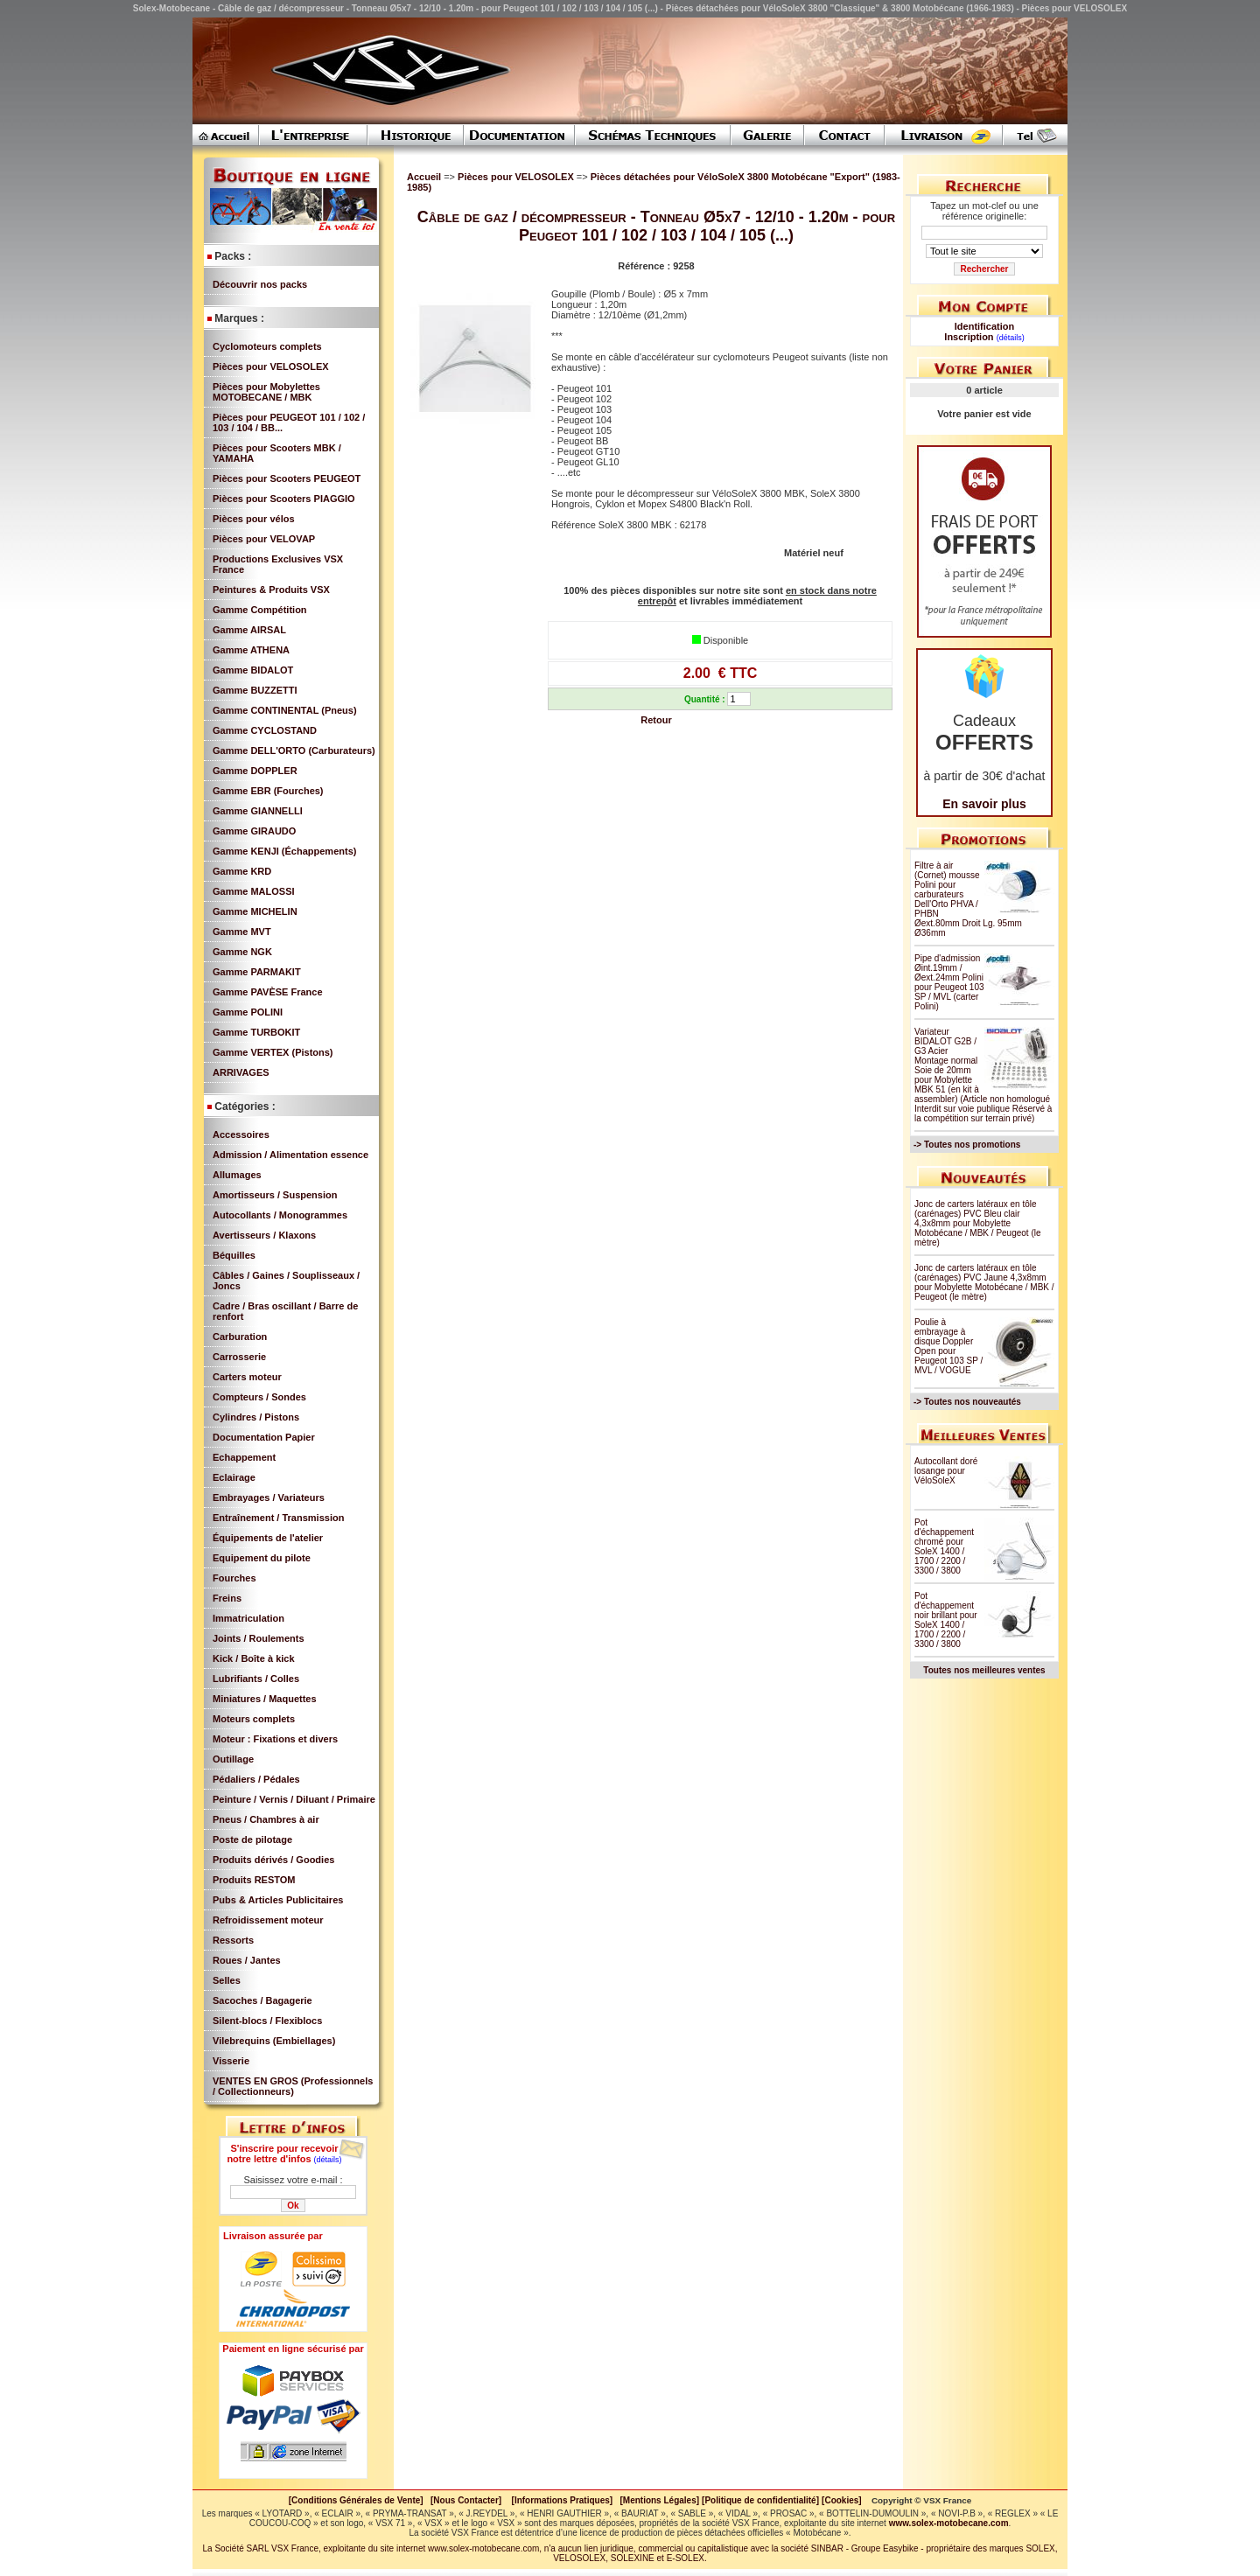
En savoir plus (984, 804)
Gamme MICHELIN (255, 911)
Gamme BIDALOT (253, 670)
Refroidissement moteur (268, 1920)
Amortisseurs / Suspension (275, 1195)
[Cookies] (842, 2500)
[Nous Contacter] (465, 2500)
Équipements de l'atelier (268, 1537)
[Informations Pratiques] (562, 2500)
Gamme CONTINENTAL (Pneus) (285, 710)
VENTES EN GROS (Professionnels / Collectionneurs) (293, 2086)
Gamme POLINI (248, 1012)
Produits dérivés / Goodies (273, 1859)
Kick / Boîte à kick (254, 1658)
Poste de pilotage (252, 1839)
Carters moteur (247, 1377)
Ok (292, 2205)
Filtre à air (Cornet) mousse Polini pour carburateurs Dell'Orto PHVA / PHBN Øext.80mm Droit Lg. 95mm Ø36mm (968, 899)
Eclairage (234, 1477)
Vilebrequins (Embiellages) (274, 2040)
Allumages (237, 1174)
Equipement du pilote (262, 1558)
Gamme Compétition (260, 609)
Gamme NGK (242, 951)
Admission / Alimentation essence (290, 1154)
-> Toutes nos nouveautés (967, 1402)
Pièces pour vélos (254, 518)
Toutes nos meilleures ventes (984, 1670)
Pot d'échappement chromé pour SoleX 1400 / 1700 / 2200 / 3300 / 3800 (944, 1546)
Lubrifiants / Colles (256, 1678)
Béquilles (234, 1255)
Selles (227, 1980)
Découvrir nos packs (260, 284)
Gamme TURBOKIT (256, 1032)
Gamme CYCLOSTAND (265, 730)
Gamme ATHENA (251, 650)
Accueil (424, 176)
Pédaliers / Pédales (256, 1779)
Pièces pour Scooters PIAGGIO (284, 498)
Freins (227, 1598)
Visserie (231, 2061)
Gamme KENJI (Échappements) (284, 851)
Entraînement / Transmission (278, 1517)
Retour (655, 720)
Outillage (233, 1759)
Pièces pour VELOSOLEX (271, 366)
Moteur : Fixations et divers (275, 1739)
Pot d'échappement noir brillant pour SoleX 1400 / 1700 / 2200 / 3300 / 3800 (945, 1620)
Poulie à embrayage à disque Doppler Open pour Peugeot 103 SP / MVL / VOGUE (948, 1346)
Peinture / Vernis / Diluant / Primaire (294, 1799)
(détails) (328, 2159)
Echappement (244, 1457)
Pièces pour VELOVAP (264, 539)
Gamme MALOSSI (254, 891)
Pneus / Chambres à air (266, 1819)
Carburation (240, 1336)
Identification (984, 326)
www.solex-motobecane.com (949, 2523)
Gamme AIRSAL (249, 630)
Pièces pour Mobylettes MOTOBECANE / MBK (266, 391)
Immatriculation (248, 1618)
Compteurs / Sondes (259, 1397)
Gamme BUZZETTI (255, 690)
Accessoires (241, 1134)
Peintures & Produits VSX (271, 589)
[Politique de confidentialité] (760, 2500)
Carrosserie (239, 1356)
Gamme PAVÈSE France (268, 992)
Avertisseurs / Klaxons (264, 1235)
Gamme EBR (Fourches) (268, 790)
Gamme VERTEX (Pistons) (273, 1052)
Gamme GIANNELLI (258, 811)
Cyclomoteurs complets (267, 346)
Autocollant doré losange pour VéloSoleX (945, 1470)
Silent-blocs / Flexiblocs (267, 2020)
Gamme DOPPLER (255, 770)
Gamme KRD (242, 871)
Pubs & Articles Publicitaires (278, 1900)
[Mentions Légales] (659, 2500)
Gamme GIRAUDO (254, 831)
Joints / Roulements (258, 1638)
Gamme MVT (242, 931)
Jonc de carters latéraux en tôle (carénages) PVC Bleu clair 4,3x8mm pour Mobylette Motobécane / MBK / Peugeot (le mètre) (977, 1223)
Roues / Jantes (247, 1960)
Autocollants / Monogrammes (280, 1215)
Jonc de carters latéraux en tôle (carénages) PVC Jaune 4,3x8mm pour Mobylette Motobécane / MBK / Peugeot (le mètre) (984, 1282)
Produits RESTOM (254, 1879)
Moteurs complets (254, 1719)
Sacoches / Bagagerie (262, 2000)
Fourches (234, 1578)
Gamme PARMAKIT (257, 972)
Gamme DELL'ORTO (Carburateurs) (294, 750)
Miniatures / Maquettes (265, 1698)
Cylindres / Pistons (256, 1417)
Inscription (968, 337)
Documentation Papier (264, 1437)
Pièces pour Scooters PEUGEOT (286, 478)
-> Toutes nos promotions (967, 1144)
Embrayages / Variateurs (269, 1497)
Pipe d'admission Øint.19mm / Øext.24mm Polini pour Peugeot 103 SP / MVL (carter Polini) (949, 982)
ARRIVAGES (241, 1072)
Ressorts (233, 1940)
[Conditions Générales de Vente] (359, 2500)
